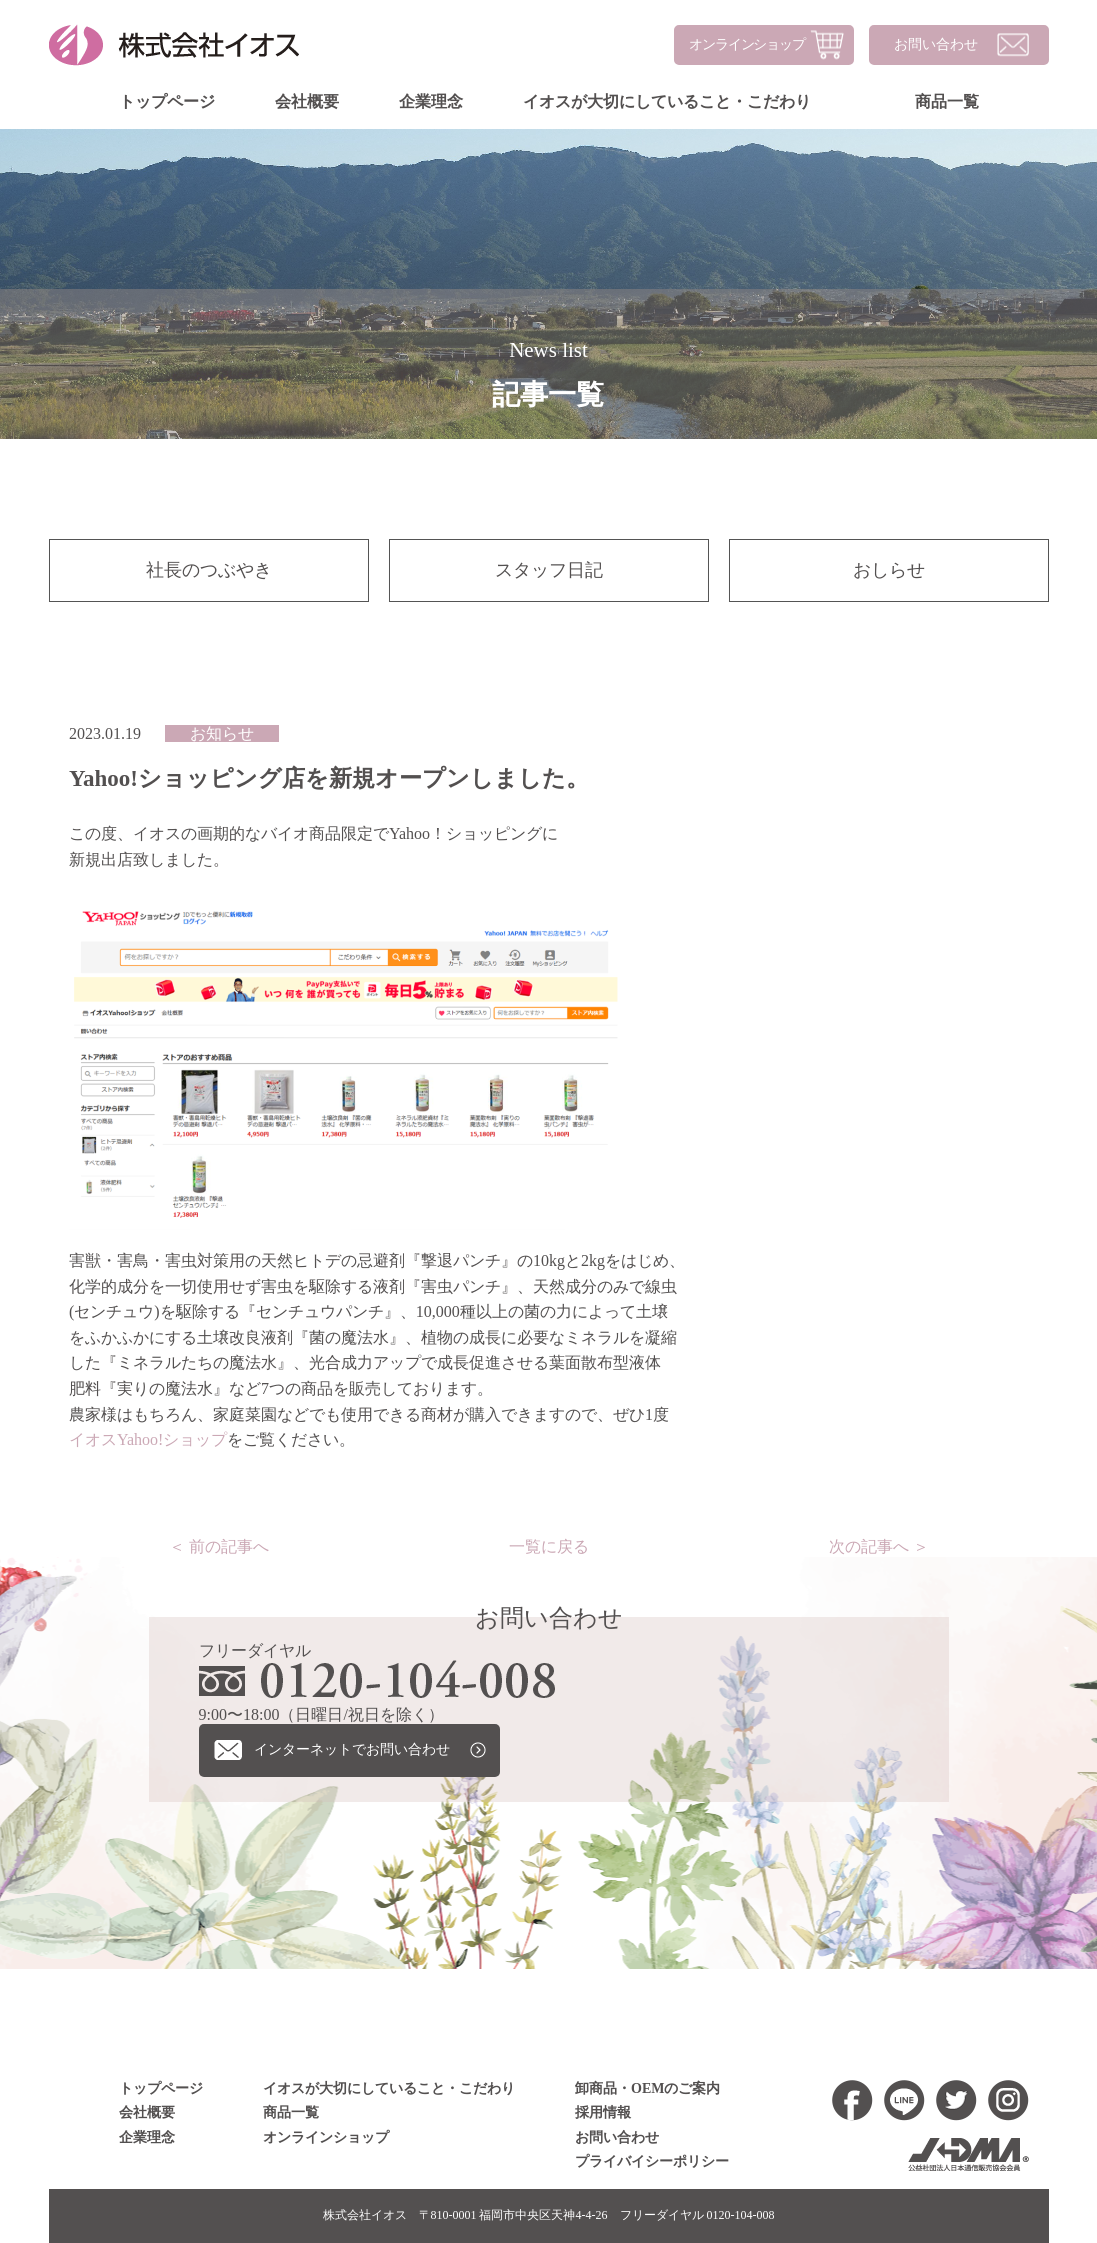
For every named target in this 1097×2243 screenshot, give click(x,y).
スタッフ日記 (548, 570)
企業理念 (430, 101)
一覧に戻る (548, 1546)
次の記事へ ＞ (878, 1546)
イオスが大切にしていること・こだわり (666, 101)
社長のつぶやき (208, 570)
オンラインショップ (746, 44)
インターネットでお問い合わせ (352, 1749)
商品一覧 (946, 101)
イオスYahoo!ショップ (147, 1439)
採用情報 (603, 2112)
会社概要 (306, 101)
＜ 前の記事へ (218, 1546)
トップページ (166, 101)
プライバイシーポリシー (651, 2161)
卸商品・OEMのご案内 (647, 2088)
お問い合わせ (935, 44)
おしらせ (888, 570)
